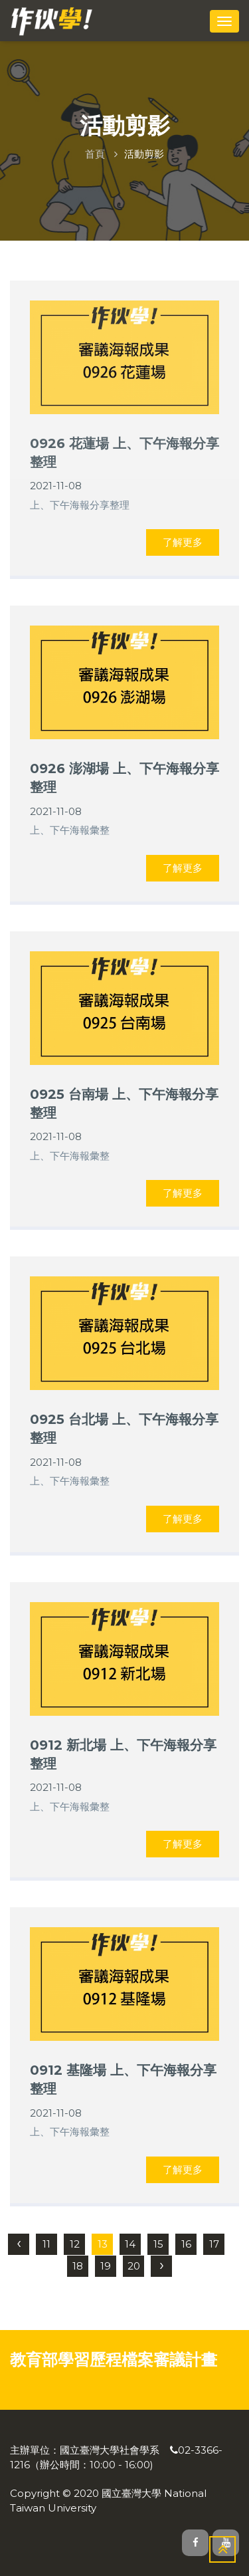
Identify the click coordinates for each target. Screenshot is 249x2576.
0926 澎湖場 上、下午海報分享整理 (124, 778)
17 (214, 2244)
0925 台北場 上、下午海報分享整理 (124, 1428)
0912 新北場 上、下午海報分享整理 (123, 1754)
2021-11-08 (56, 485)
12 (75, 2244)
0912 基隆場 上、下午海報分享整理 (123, 2079)
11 (46, 2244)
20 (133, 2266)
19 (105, 2266)
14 (130, 2244)
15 (158, 2244)
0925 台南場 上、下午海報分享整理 (124, 1103)
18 (77, 2266)
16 (186, 2244)
